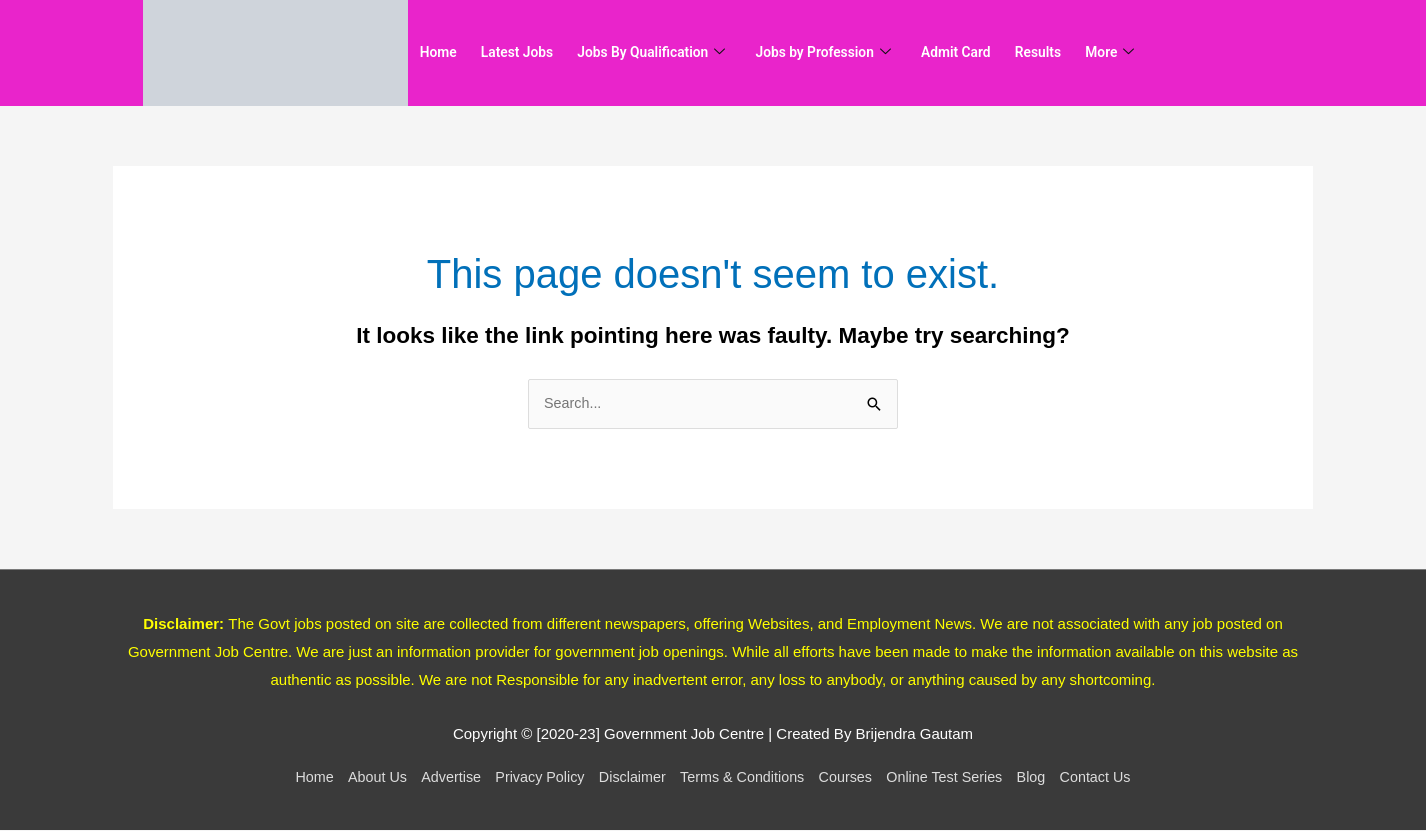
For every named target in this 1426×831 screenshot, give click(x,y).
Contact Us (1113, 777)
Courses (852, 777)
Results (1110, 53)
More (1191, 53)
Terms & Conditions (744, 777)
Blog (1046, 777)
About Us (362, 777)
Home (443, 53)
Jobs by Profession (870, 53)
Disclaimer (628, 777)
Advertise (439, 777)
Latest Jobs (532, 53)
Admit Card (1017, 53)
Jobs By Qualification (681, 53)
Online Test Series (954, 777)
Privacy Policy (531, 777)
